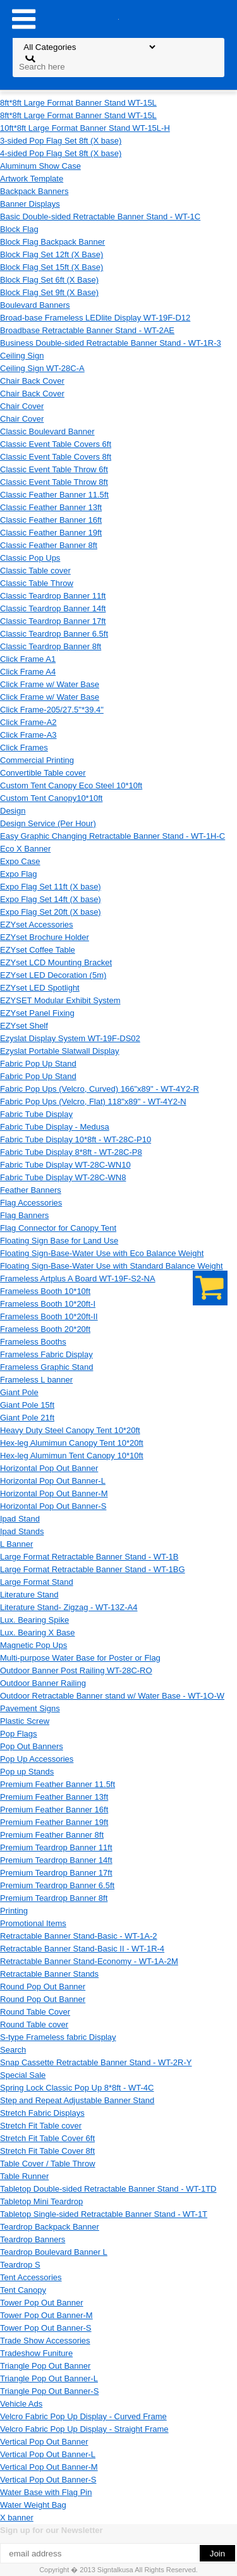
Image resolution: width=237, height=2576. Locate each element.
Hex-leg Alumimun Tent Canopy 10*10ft (71, 1455)
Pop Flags (18, 1733)
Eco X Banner (25, 848)
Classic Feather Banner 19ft (51, 532)
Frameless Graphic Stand (46, 1367)
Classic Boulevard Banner (47, 431)
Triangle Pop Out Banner (45, 2366)
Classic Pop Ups (30, 558)
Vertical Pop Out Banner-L (47, 2454)
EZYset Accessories (36, 924)
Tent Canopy (23, 2290)
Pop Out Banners (31, 1746)
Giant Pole (19, 1392)
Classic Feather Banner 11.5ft (54, 494)
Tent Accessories (31, 2277)
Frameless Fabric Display (46, 1354)
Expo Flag (18, 874)
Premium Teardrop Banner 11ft (56, 1847)
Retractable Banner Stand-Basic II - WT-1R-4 (82, 1948)
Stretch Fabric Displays (42, 2113)
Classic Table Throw (36, 583)
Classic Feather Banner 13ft (51, 507)
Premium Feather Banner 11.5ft (57, 1784)
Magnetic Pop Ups (33, 1645)
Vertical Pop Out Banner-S (48, 2479)
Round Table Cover (35, 2012)
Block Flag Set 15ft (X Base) (51, 267)
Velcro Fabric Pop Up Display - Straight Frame (84, 2429)
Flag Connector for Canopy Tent (58, 1228)
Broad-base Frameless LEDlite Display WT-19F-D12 (95, 317)
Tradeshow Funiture (36, 2353)
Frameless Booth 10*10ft (45, 1291)
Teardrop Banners (32, 2239)
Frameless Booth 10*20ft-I (47, 1304)
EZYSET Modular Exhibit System (60, 1000)
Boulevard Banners (35, 305)
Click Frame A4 (28, 671)
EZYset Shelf (24, 1025)
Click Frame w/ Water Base (49, 684)
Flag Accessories (31, 1202)
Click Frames (24, 747)
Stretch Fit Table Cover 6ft (47, 2138)
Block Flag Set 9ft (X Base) (49, 292)
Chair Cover (22, 406)
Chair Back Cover (32, 381)
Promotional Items (33, 1923)
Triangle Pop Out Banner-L (49, 2378)
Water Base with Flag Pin (46, 2492)
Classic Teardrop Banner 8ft (50, 646)
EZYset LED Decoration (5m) (53, 975)
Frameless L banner (36, 1379)
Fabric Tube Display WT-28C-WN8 (63, 1177)
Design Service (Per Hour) (48, 823)
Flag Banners (24, 1215)
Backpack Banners (34, 191)
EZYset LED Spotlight (40, 987)
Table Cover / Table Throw (47, 2163)
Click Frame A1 (28, 659)
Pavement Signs (30, 1708)
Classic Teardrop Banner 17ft (53, 621)
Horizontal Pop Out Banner (49, 1468)
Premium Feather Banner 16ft (54, 1809)
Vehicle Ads (21, 2403)
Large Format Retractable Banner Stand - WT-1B (89, 1556)
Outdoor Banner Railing (43, 1683)
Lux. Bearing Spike (34, 1620)
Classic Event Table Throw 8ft (54, 482)
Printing (14, 1910)
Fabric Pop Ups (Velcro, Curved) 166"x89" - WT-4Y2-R (99, 1089)
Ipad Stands (22, 1531)
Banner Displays (30, 204)
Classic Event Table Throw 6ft (54, 469)
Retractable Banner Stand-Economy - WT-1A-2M (89, 1961)
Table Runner (24, 2176)
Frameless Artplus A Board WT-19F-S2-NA (77, 1278)
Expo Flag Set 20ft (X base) (50, 912)
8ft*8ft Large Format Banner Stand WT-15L (78, 102)
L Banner (16, 1544)
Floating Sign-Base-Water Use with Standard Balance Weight (111, 1266)
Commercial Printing (37, 760)
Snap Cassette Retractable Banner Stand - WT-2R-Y (95, 2062)
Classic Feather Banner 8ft (48, 545)
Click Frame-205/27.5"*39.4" (52, 709)
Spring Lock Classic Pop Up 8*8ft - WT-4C (77, 2087)
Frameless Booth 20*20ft (45, 1329)
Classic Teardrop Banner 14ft (53, 608)
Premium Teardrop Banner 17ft (56, 1872)
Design (12, 810)
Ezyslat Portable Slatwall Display (59, 1051)
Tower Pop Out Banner (41, 2302)
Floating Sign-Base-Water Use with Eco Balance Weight (102, 1253)
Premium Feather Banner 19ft (54, 1822)
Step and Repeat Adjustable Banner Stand (77, 2100)
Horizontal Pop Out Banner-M (54, 1493)
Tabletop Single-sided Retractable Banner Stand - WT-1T (103, 2214)
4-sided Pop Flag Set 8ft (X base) (60, 153)
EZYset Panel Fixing (37, 1013)
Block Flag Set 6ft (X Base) (49, 279)
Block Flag (19, 229)
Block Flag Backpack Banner (52, 242)
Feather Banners (30, 1190)
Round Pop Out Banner (42, 1986)
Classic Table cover (35, 570)
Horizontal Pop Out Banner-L (53, 1481)
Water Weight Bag (33, 2505)
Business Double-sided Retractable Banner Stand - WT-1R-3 (110, 343)
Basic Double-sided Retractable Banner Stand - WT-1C (100, 216)
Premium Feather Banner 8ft (52, 1835)
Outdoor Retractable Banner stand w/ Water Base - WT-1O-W (112, 1695)
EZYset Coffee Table (37, 950)
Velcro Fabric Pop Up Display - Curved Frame (83, 2416)
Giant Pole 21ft (27, 1417)
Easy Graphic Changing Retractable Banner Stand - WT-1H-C (112, 836)
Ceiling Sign (22, 355)
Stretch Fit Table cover (41, 2125)
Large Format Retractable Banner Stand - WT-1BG (92, 1569)
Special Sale (23, 2075)
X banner (16, 2517)
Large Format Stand (36, 1582)
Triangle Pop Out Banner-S (49, 2391)
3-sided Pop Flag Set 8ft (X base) (60, 140)
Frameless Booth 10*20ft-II (49, 1316)
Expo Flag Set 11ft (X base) (50, 886)
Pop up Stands (27, 1771)
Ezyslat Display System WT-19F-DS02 (70, 1038)
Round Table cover (34, 2024)
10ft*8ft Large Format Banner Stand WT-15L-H (85, 128)
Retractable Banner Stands (49, 1974)
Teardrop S (20, 2264)
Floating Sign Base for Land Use (59, 1240)
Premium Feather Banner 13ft (54, 1797)
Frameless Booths (33, 1341)
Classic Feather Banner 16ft (51, 520)
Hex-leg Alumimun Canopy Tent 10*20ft (71, 1443)
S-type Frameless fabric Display (58, 2037)
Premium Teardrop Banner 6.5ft (57, 1885)
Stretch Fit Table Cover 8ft (47, 2151)
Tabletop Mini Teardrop (41, 2201)
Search (13, 2049)
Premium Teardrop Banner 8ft (53, 1898)
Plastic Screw (24, 1721)
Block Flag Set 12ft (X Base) (51, 254)
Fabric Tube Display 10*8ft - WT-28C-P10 (75, 1139)
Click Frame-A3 (28, 735)
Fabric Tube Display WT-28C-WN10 (65, 1164)
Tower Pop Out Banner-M (46, 2315)
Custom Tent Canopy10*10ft (51, 798)
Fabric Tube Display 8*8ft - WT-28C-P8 (71, 1152)
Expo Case (20, 861)
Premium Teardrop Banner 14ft (56, 1860)
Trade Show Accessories (45, 2340)
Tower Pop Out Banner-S (46, 2328)
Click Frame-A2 (28, 722)
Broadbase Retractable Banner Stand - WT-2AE (87, 330)
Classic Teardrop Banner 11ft (53, 596)
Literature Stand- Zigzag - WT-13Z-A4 (68, 1607)
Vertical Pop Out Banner (44, 2441)
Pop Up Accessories (36, 1759)
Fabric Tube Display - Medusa (54, 1127)
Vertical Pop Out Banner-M (49, 2467)
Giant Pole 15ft (27, 1405)
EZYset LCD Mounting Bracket (56, 962)
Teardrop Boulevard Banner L (53, 2252)
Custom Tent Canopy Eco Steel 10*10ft (71, 785)
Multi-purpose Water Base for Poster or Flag (80, 1658)
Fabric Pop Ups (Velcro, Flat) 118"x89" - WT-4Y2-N (93, 1101)
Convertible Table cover (43, 773)
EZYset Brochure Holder (44, 937)
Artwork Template (31, 178)
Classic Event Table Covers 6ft (55, 444)
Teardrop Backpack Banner (49, 2226)
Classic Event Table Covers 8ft (55, 456)
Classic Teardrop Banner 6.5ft (54, 633)
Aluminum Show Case (40, 166)
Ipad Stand (20, 1518)
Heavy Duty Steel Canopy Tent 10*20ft (70, 1430)
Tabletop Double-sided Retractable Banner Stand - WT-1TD (108, 2189)
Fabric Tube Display (36, 1114)
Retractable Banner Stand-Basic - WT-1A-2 (78, 1936)
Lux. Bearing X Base (37, 1632)
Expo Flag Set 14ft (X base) (50, 899)
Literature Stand (29, 1594)
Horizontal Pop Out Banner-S (53, 1506)
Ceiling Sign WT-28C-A (42, 368)
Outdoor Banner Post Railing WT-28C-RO (76, 1670)
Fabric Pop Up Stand (38, 1063)
